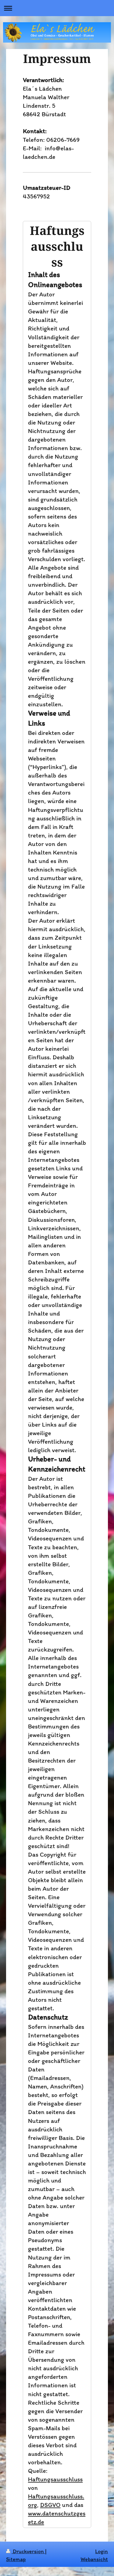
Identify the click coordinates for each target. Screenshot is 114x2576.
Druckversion (25, 2551)
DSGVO (50, 2504)
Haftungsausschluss (55, 2479)
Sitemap (16, 2559)
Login (101, 2551)
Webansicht (94, 2559)
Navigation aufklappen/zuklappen (57, 8)
